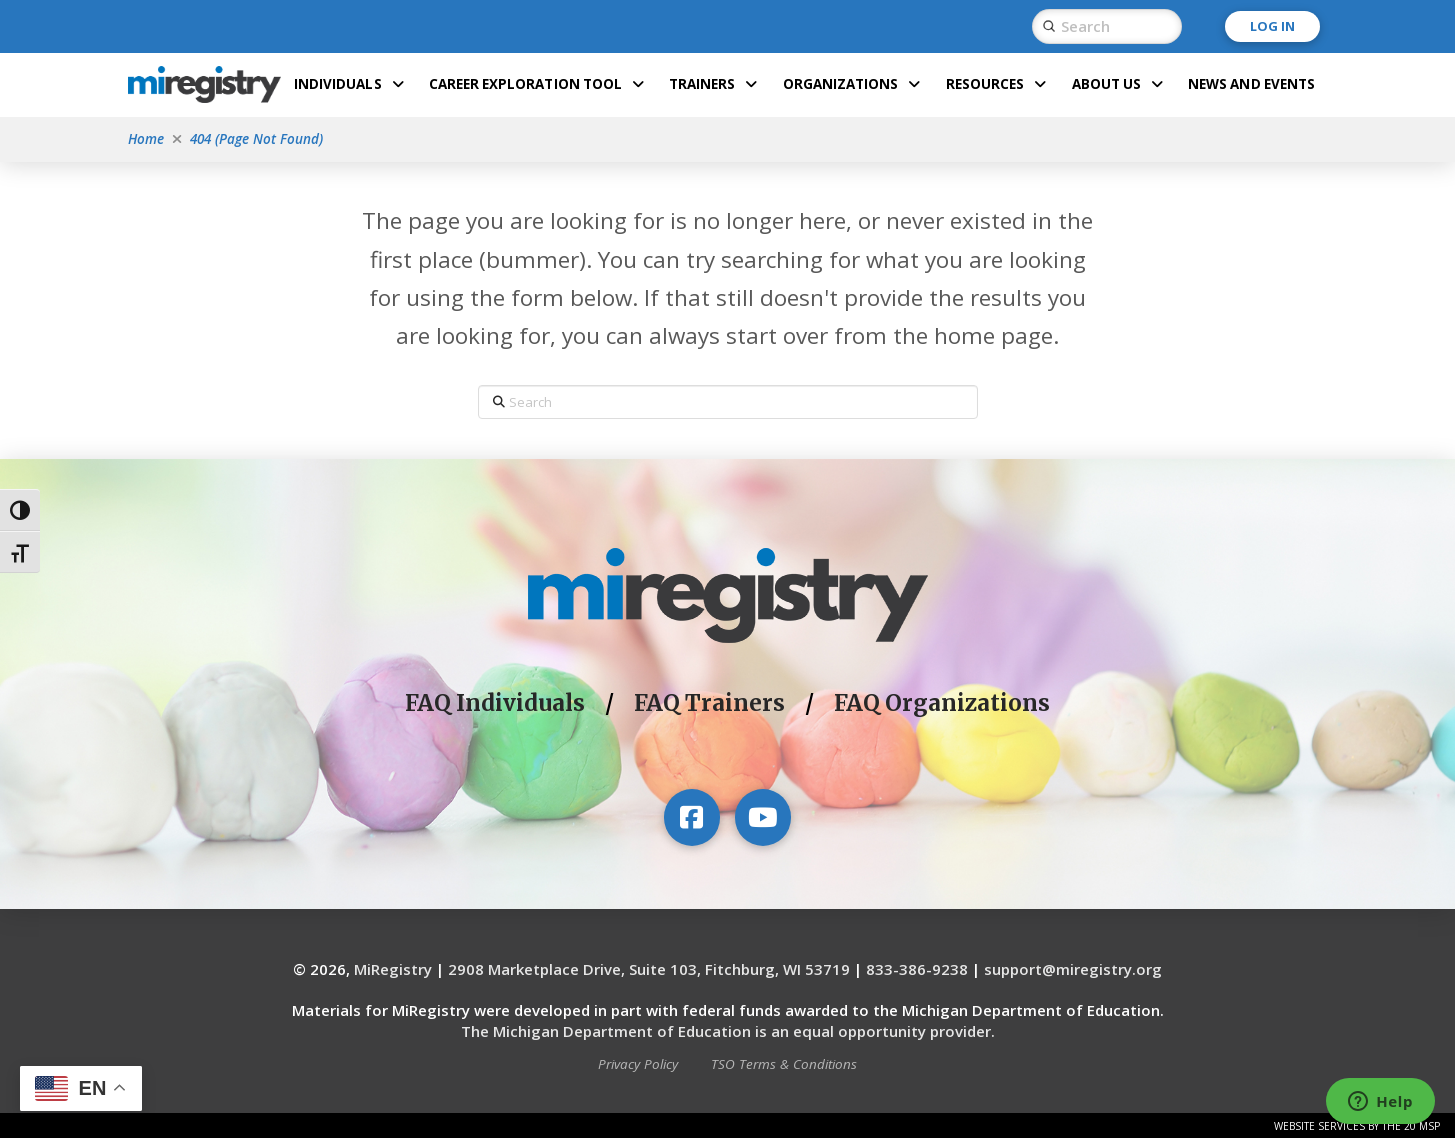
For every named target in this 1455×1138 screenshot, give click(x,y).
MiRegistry (393, 969)
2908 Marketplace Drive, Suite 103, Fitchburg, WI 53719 (649, 969)
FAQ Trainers (709, 703)
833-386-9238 (917, 969)
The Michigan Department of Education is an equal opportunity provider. (728, 1031)
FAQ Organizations (942, 703)
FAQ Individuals (495, 703)
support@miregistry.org (1073, 969)
